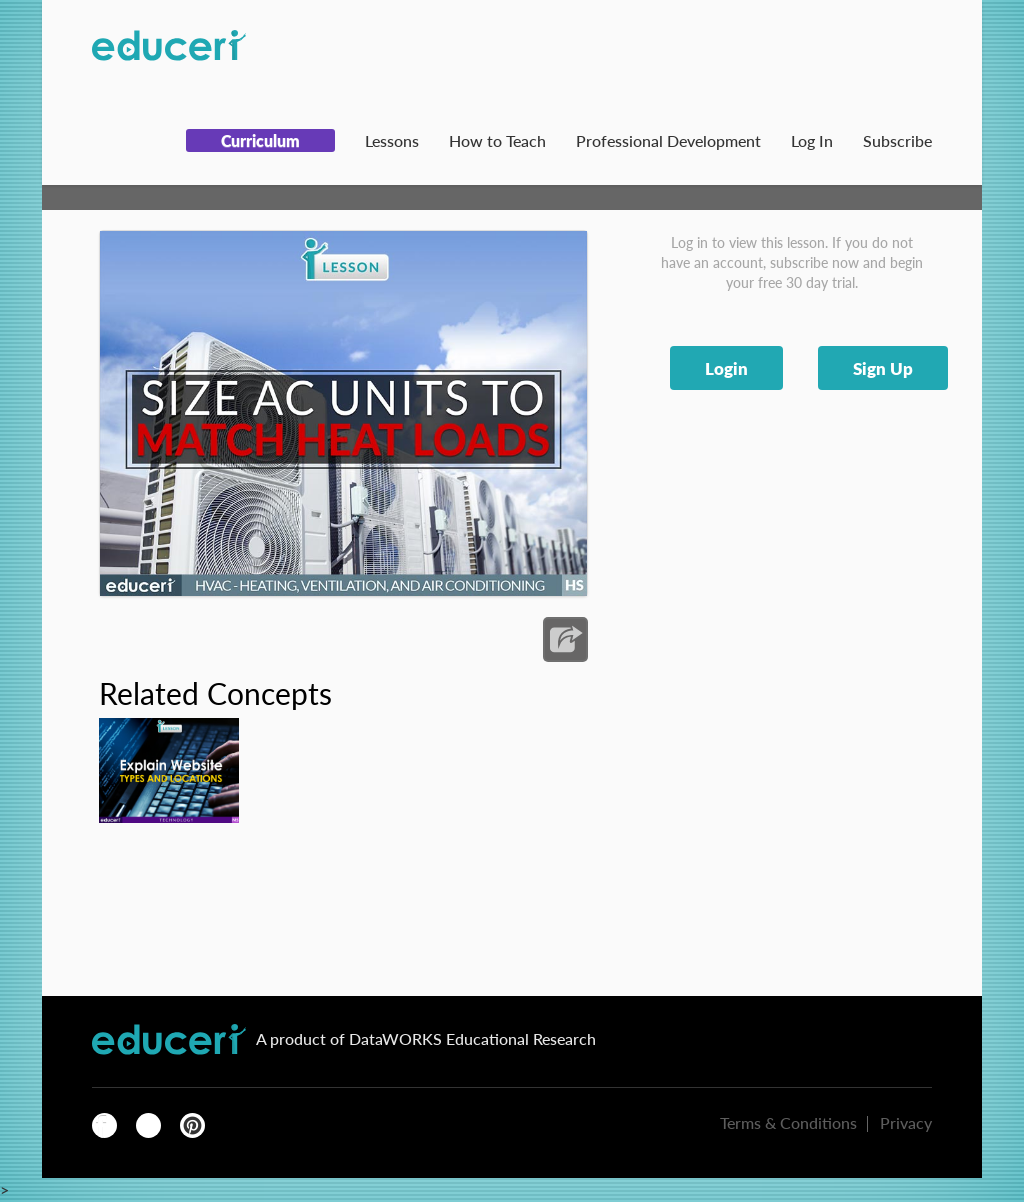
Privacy (906, 1122)
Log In (812, 140)
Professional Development (668, 140)
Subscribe (897, 140)
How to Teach (497, 140)
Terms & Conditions (788, 1122)
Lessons (392, 140)
